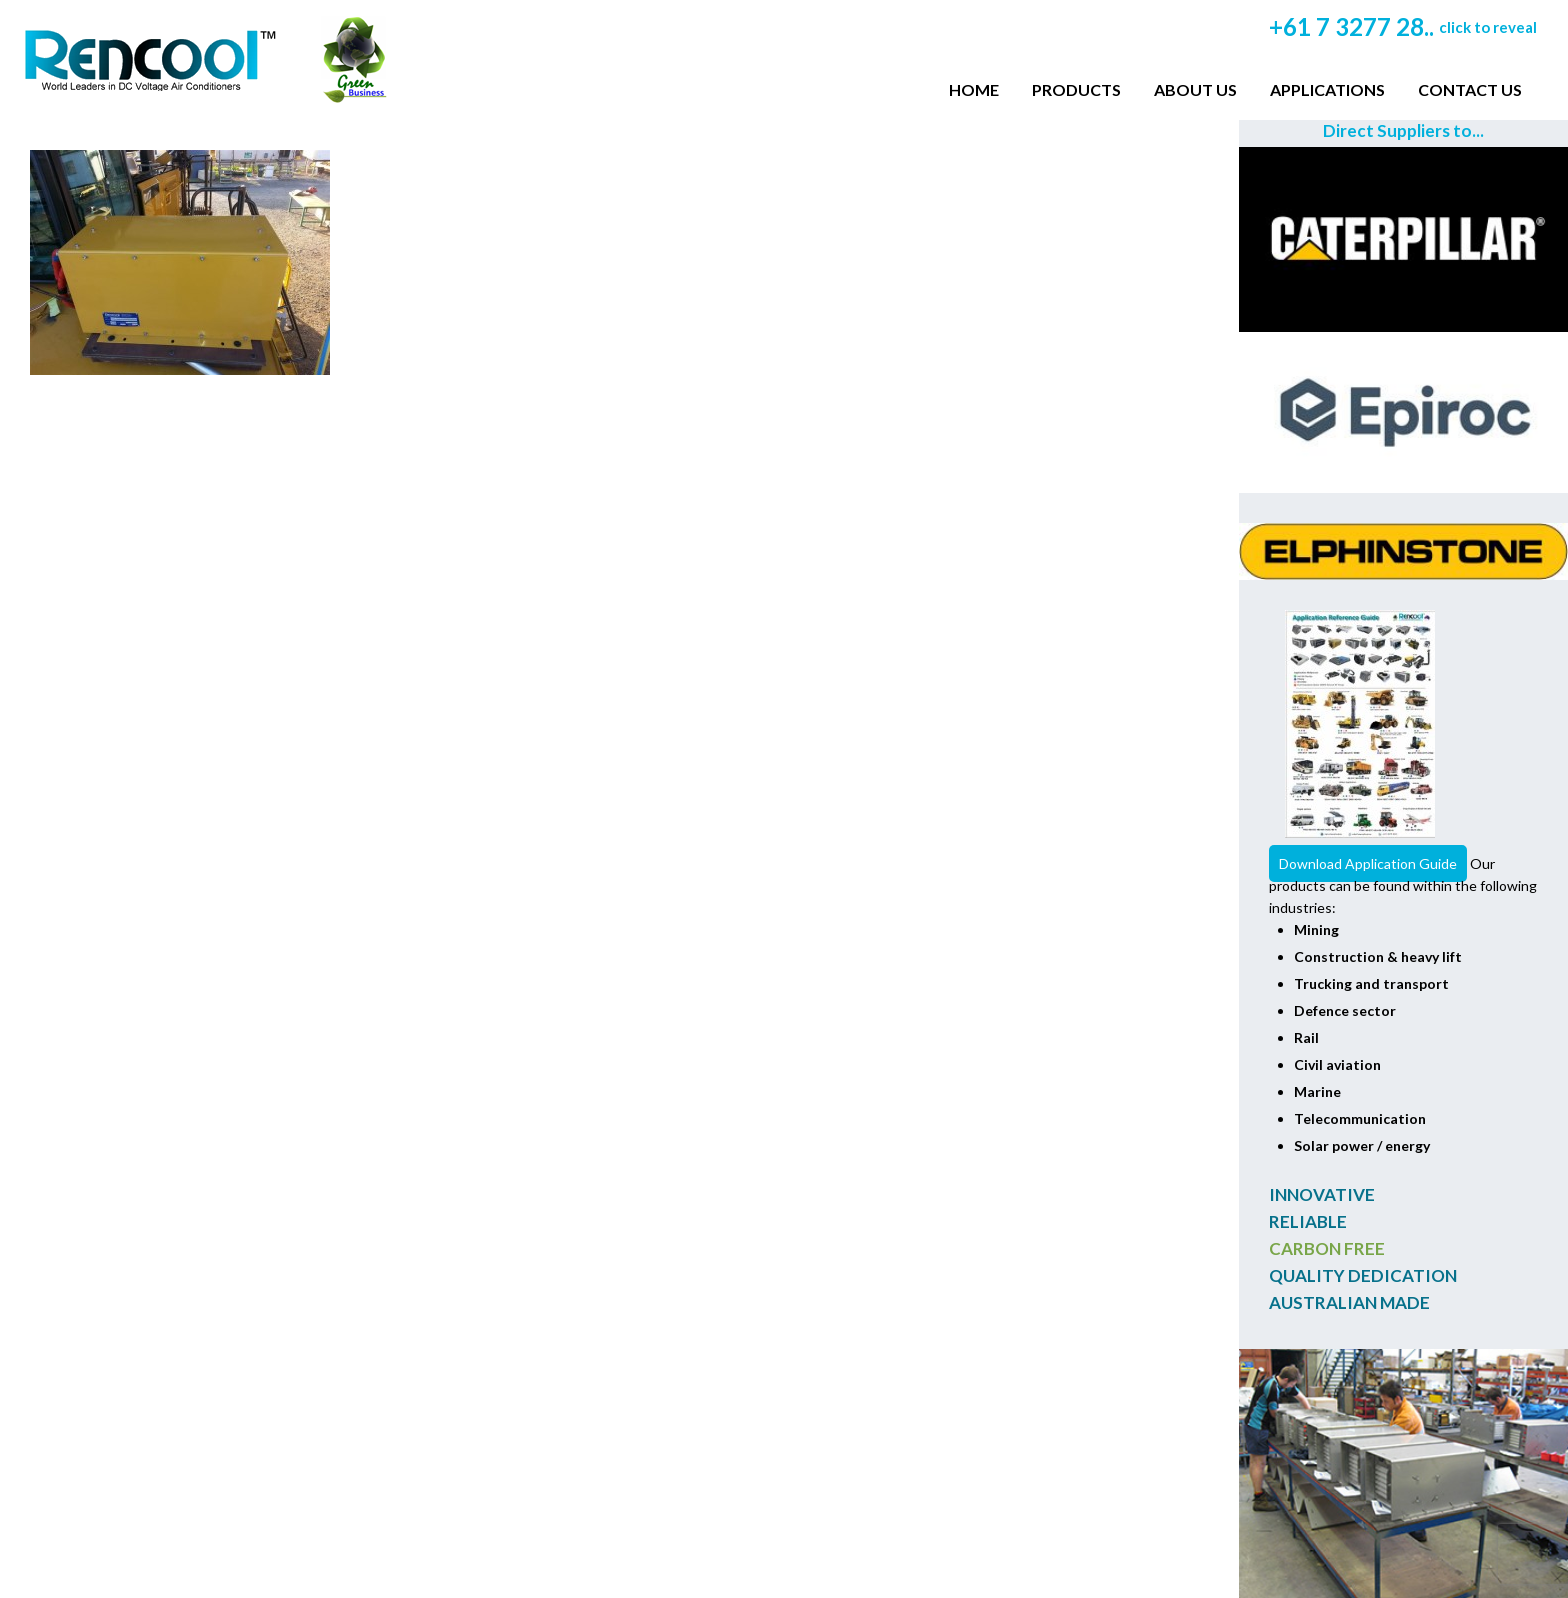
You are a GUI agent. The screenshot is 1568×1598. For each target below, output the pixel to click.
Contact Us (1470, 89)
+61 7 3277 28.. (1403, 26)
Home (974, 89)
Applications (1327, 89)
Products (1076, 89)
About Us (1195, 89)
